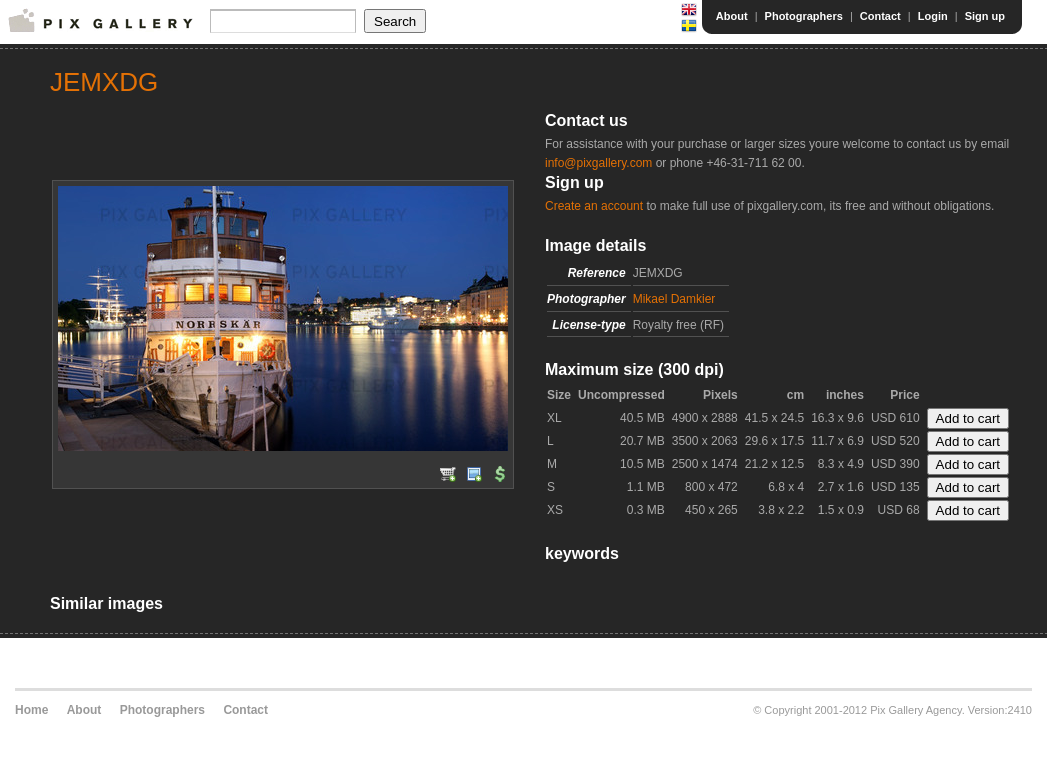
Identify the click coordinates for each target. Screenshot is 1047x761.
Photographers (804, 16)
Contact (880, 16)
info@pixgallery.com (598, 163)
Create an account (594, 206)
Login (933, 16)
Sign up (985, 16)
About (732, 16)
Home (31, 710)
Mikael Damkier (674, 299)
